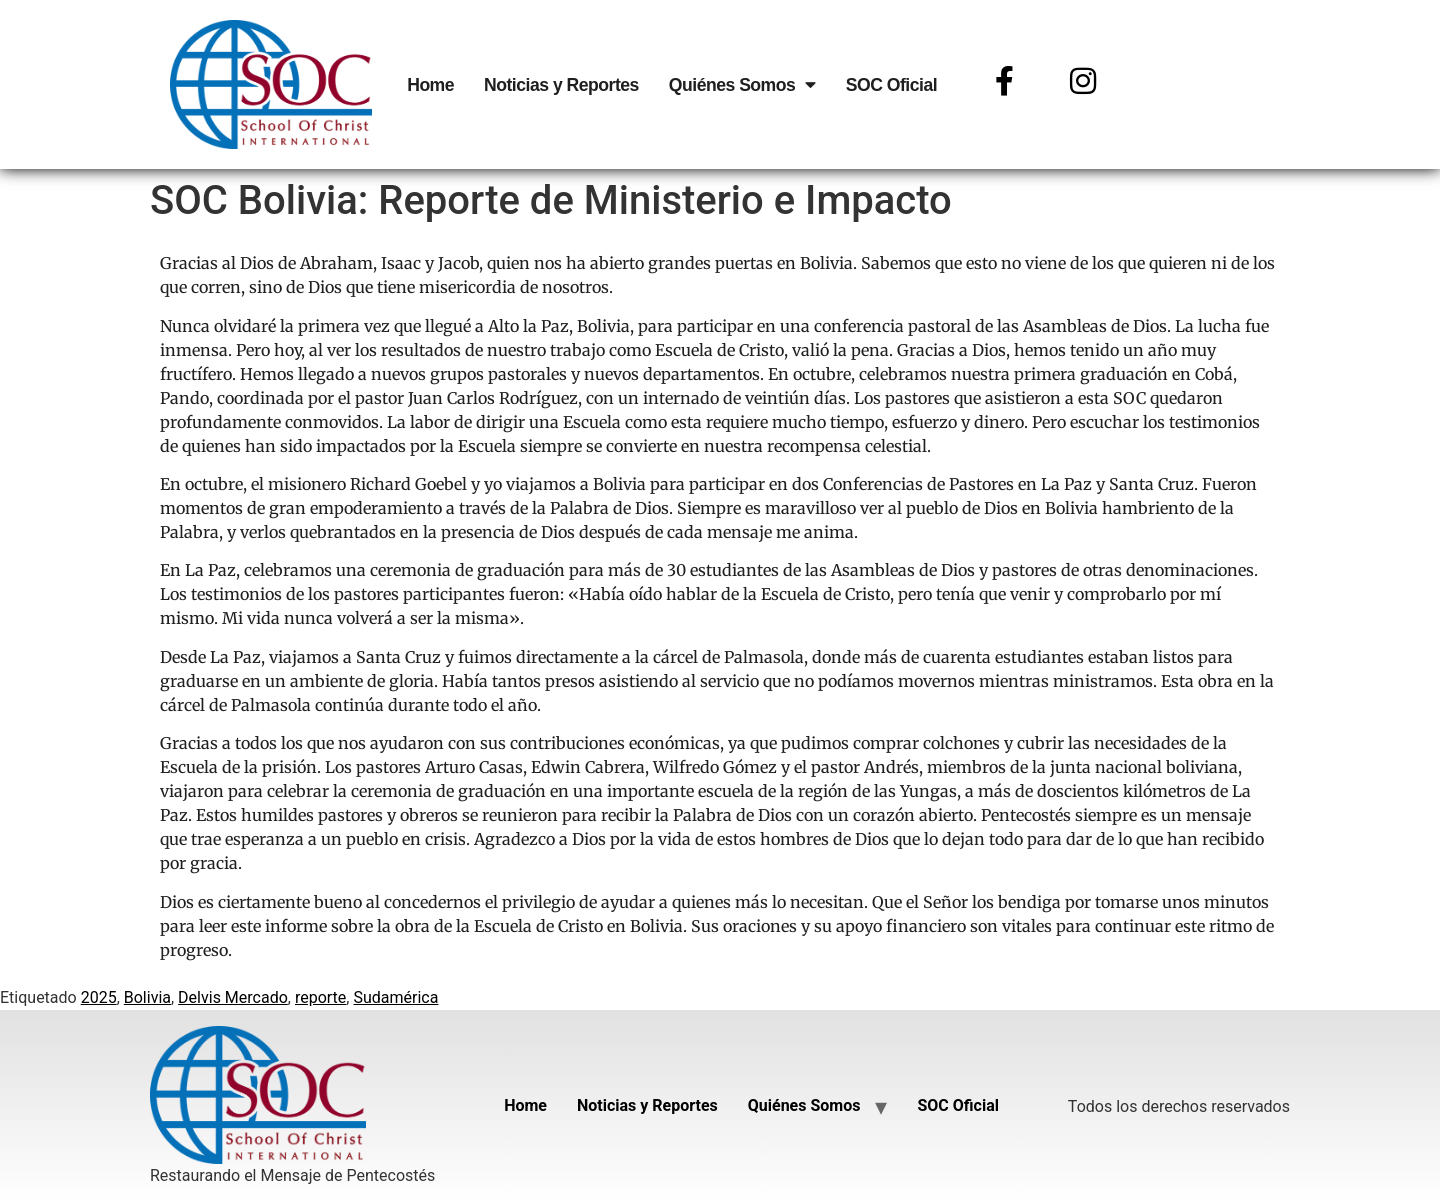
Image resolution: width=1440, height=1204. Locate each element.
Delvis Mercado (233, 997)
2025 (99, 997)
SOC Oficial (891, 85)
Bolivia (147, 997)
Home (430, 85)
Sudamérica (395, 997)
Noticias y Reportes (561, 85)
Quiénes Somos (742, 85)
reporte (320, 997)
